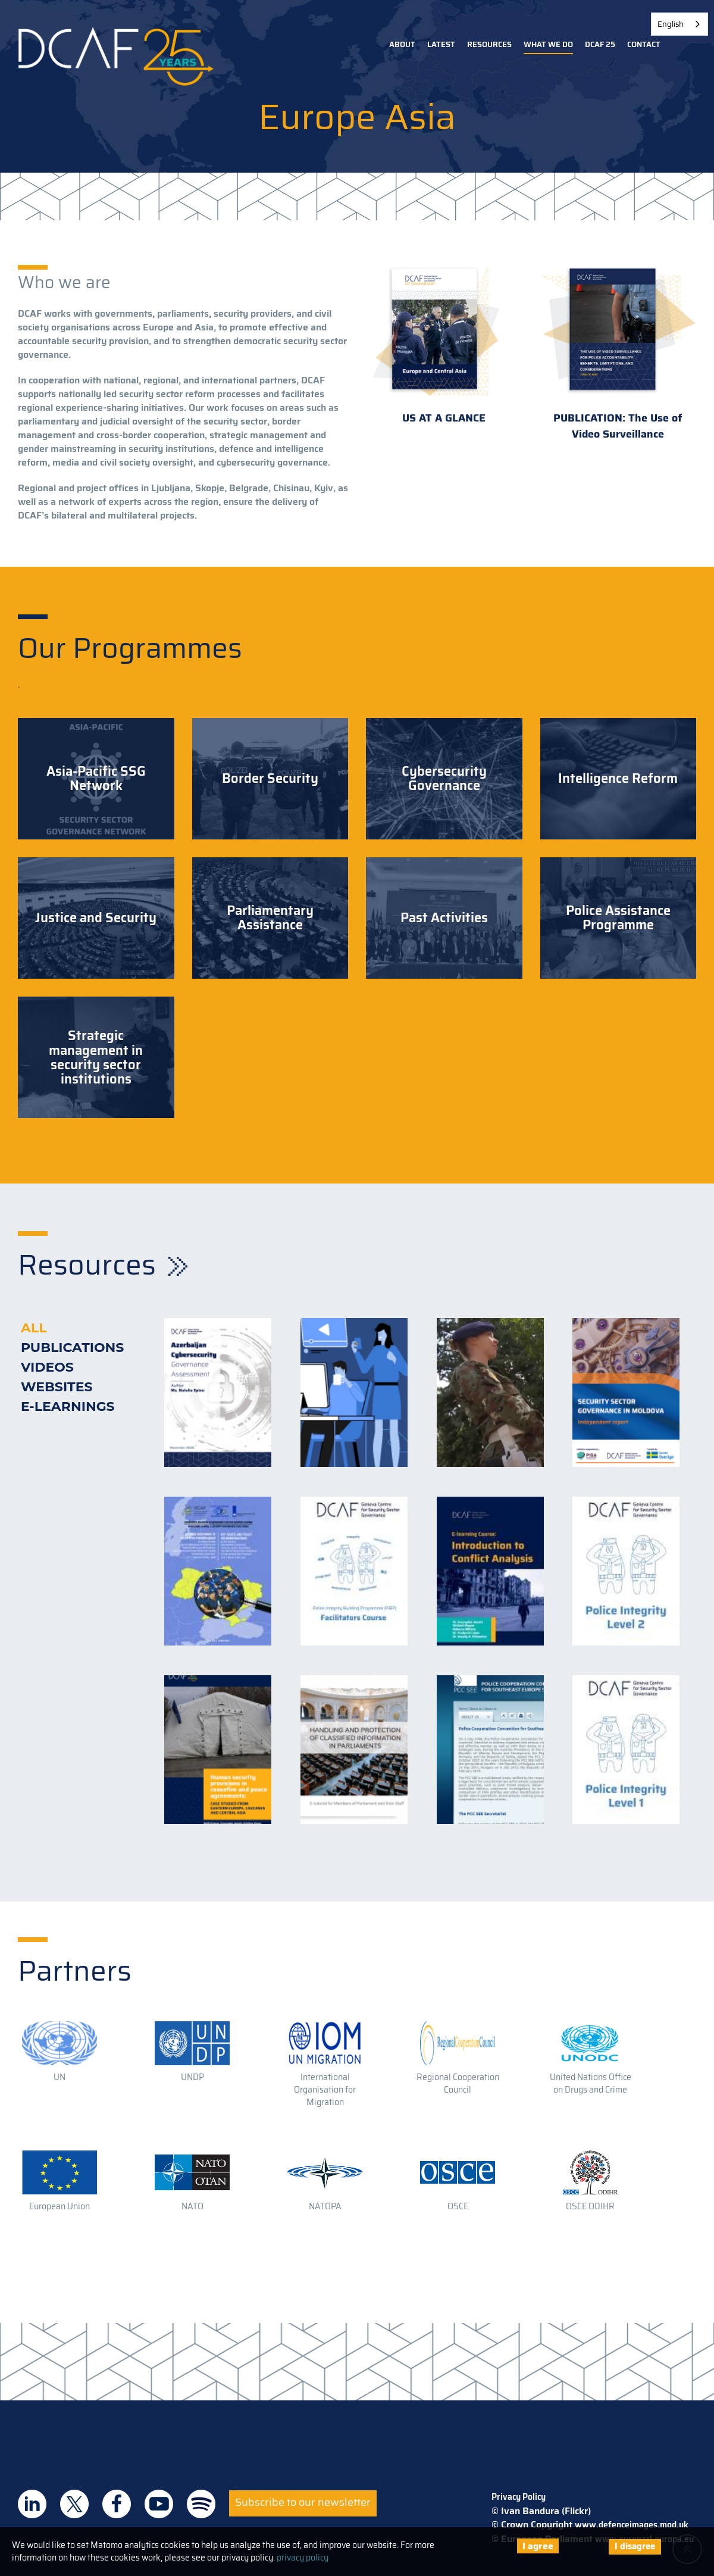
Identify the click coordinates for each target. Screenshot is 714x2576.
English (670, 24)
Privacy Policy (518, 2496)
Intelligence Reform (618, 779)
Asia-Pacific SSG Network (96, 778)
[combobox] (679, 24)
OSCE (457, 2206)
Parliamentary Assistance (270, 918)
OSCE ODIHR (590, 2206)
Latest (441, 44)
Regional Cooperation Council (457, 2083)
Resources (489, 44)
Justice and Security (95, 918)
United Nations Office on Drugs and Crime (590, 2083)
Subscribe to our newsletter (303, 2502)
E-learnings (68, 1406)
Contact (643, 44)
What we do (548, 44)
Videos (47, 1367)
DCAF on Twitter (74, 2504)
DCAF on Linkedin (32, 2504)
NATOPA (325, 2206)
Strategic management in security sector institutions (96, 1057)
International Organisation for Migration (325, 2090)
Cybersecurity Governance (444, 778)
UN (59, 2077)
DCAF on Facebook (116, 2504)
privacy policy (302, 2557)
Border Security (270, 779)
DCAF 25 (600, 44)
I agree (537, 2545)
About (402, 44)
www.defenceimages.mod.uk (631, 2524)
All (33, 1328)
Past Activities (444, 918)
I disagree (635, 2546)
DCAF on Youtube (159, 2504)
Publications (72, 1347)
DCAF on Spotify (201, 2504)
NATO (192, 2206)
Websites (57, 1387)
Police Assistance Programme (618, 918)
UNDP (192, 2077)
